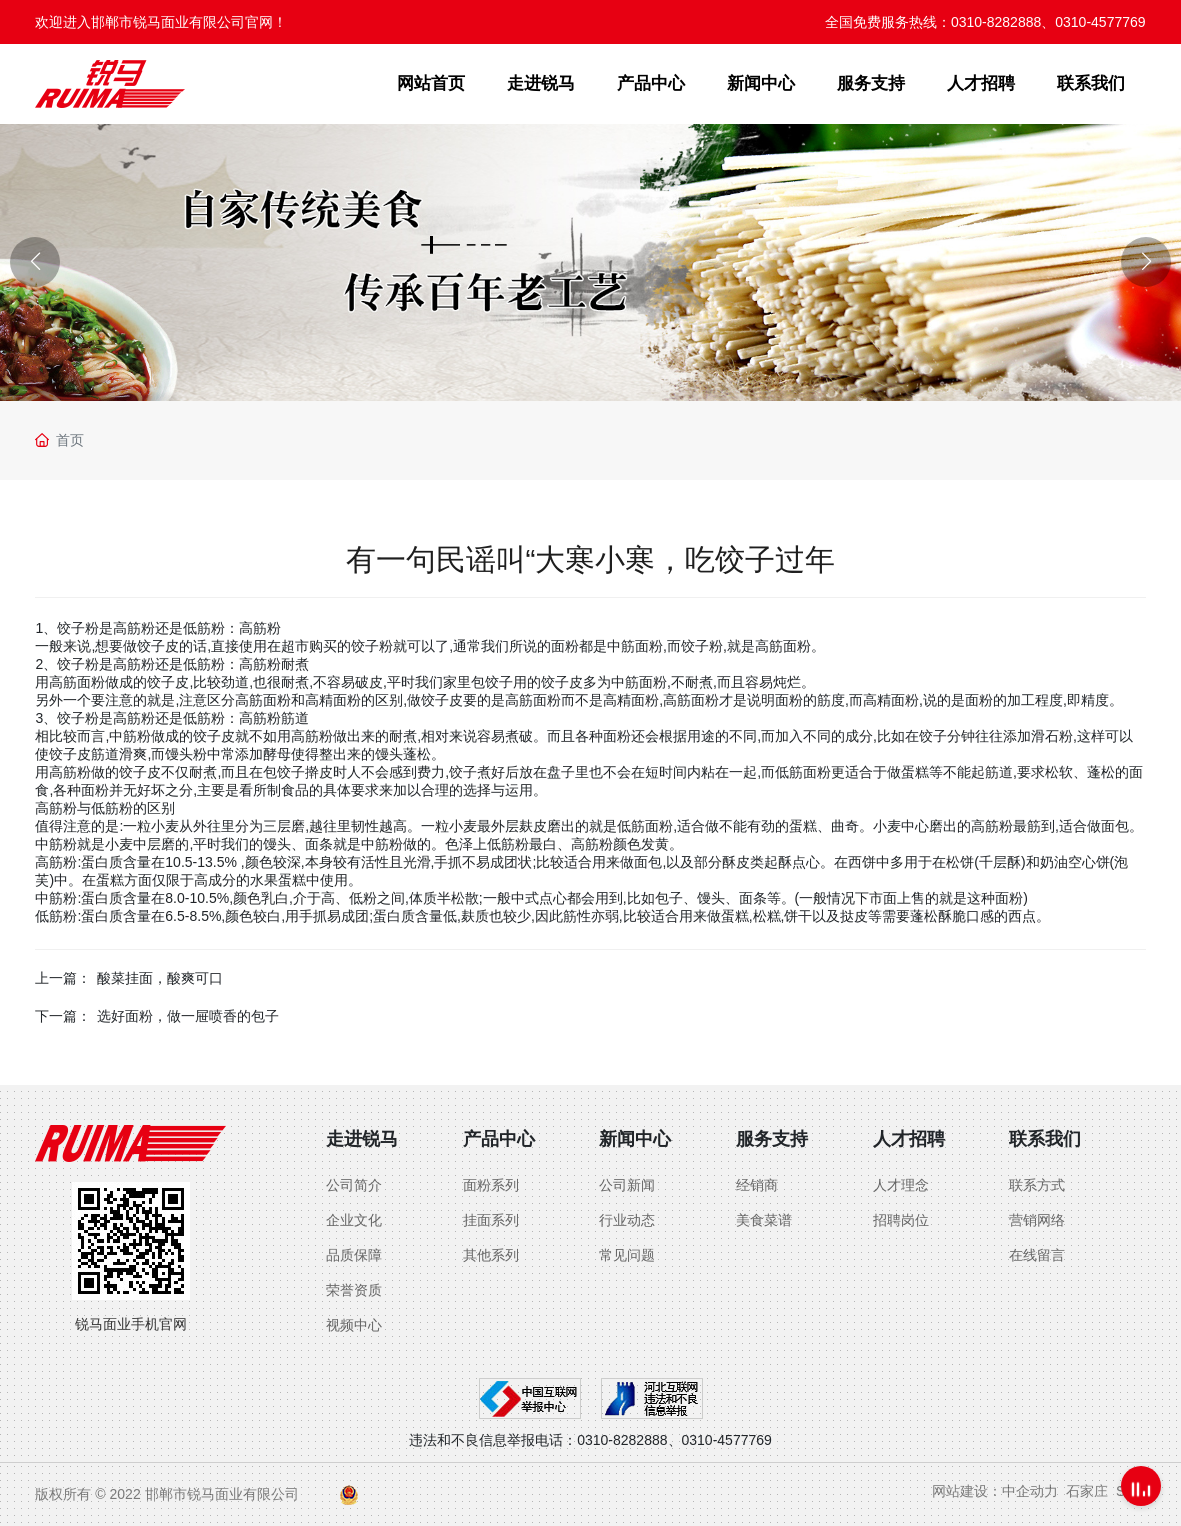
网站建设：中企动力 (995, 1491)
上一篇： (63, 978)
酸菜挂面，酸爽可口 (160, 978)
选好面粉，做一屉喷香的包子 (188, 1016)
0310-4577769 (1100, 22)
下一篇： (63, 1016)
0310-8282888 (996, 22)
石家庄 (1087, 1491)
